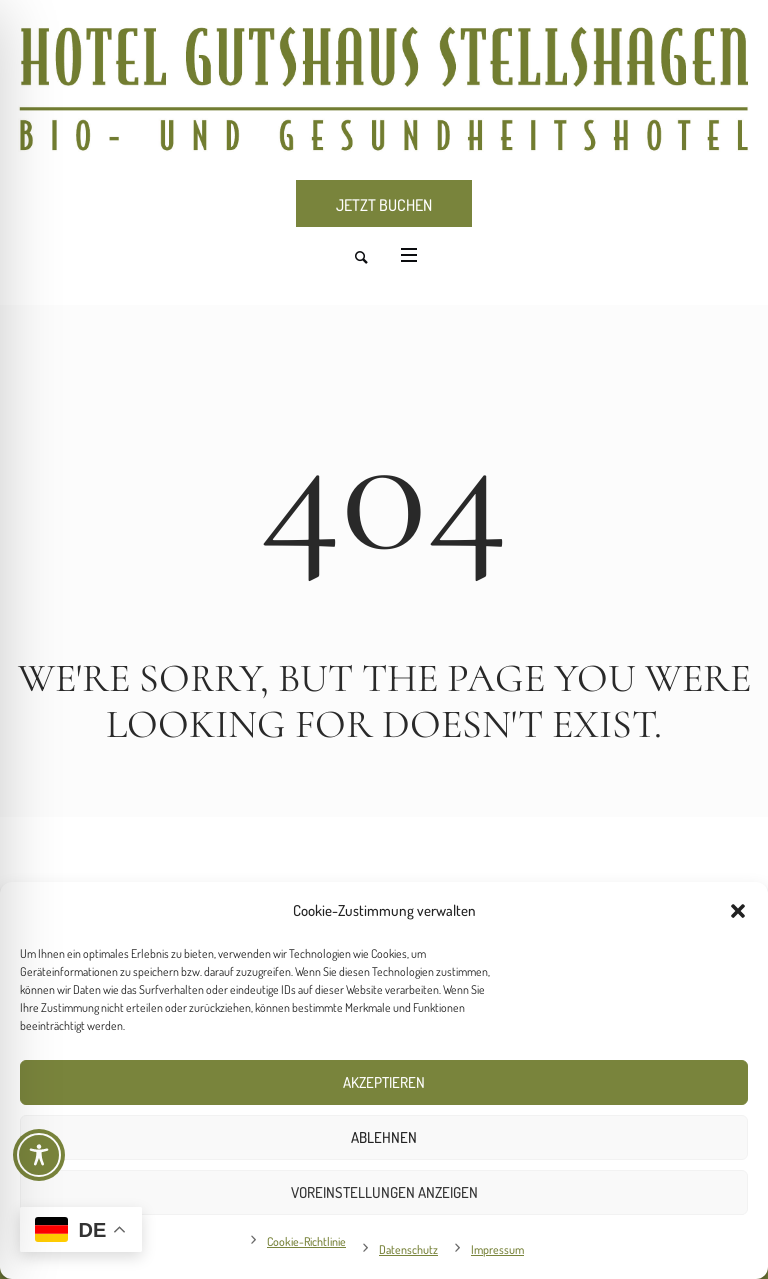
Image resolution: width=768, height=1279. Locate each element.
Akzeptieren (384, 1082)
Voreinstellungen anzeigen (384, 1192)
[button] (738, 911)
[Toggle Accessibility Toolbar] (39, 1155)
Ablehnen (384, 1137)
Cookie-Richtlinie (306, 1241)
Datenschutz (408, 1249)
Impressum (497, 1249)
